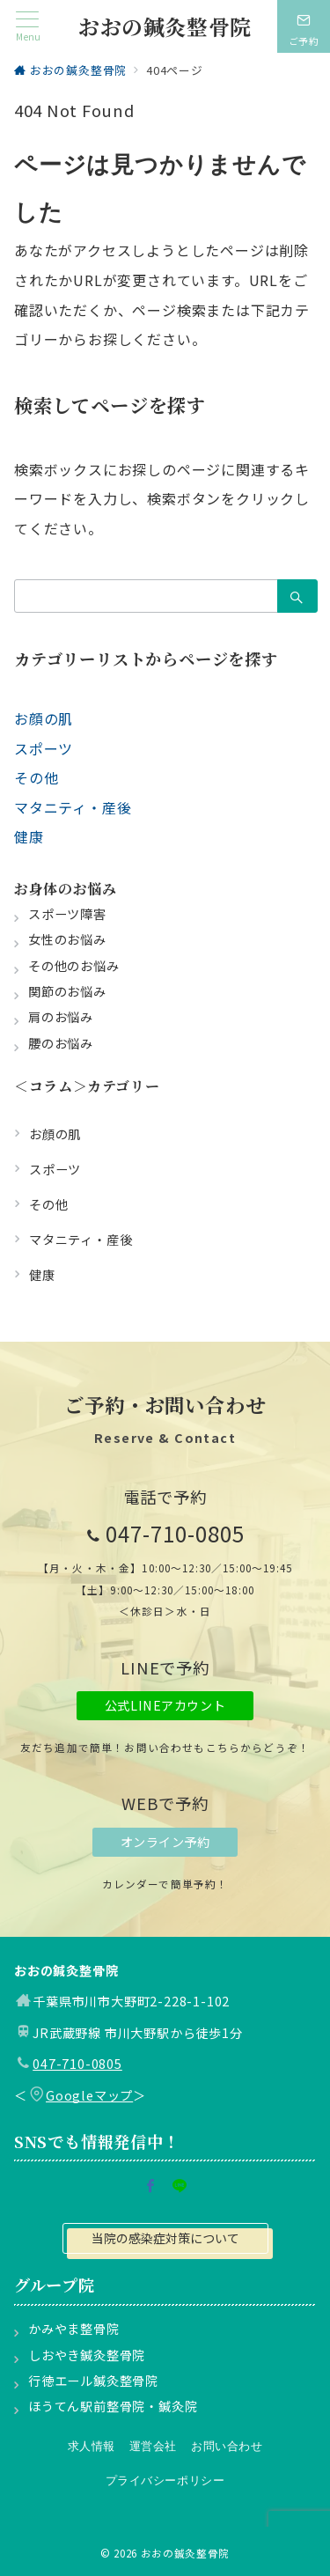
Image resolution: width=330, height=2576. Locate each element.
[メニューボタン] (27, 26)
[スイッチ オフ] (303, 26)
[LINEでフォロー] (179, 2186)
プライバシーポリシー (165, 2480)
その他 (36, 777)
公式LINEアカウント (165, 1705)
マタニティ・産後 (72, 807)
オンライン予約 (165, 1842)
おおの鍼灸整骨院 (165, 26)
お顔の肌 (43, 718)
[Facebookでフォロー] (150, 2186)
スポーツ (43, 748)
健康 (29, 836)
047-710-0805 (175, 1533)
